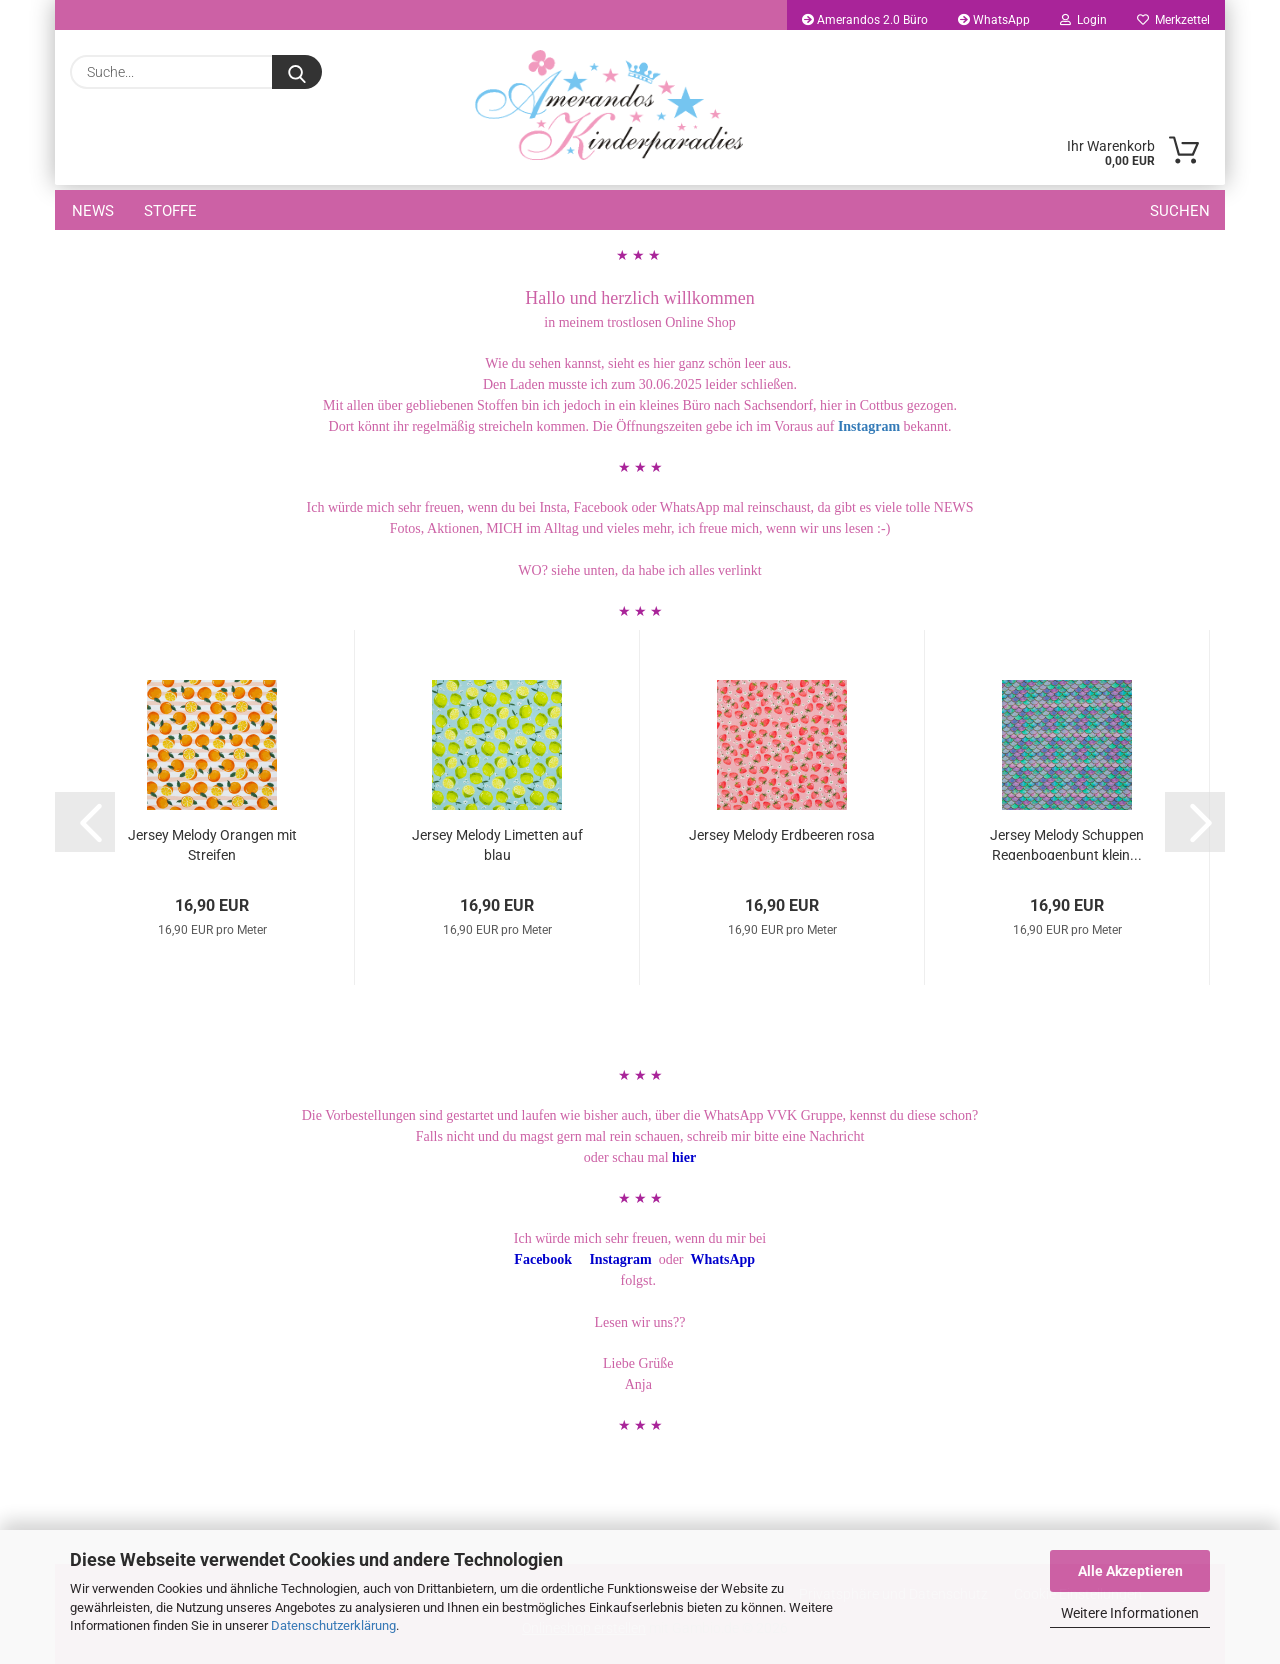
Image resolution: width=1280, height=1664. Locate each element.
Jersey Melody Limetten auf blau (497, 843)
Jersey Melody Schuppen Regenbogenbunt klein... (1067, 843)
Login (1083, 20)
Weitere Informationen (1130, 1613)
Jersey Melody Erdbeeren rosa (782, 835)
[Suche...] (297, 72)
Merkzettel (1173, 20)
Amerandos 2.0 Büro (865, 20)
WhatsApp (994, 20)
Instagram (867, 426)
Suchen (1180, 211)
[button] (85, 822)
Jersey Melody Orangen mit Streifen (212, 843)
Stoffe (170, 211)
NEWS (93, 211)
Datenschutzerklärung (333, 1625)
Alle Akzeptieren (1130, 1571)
